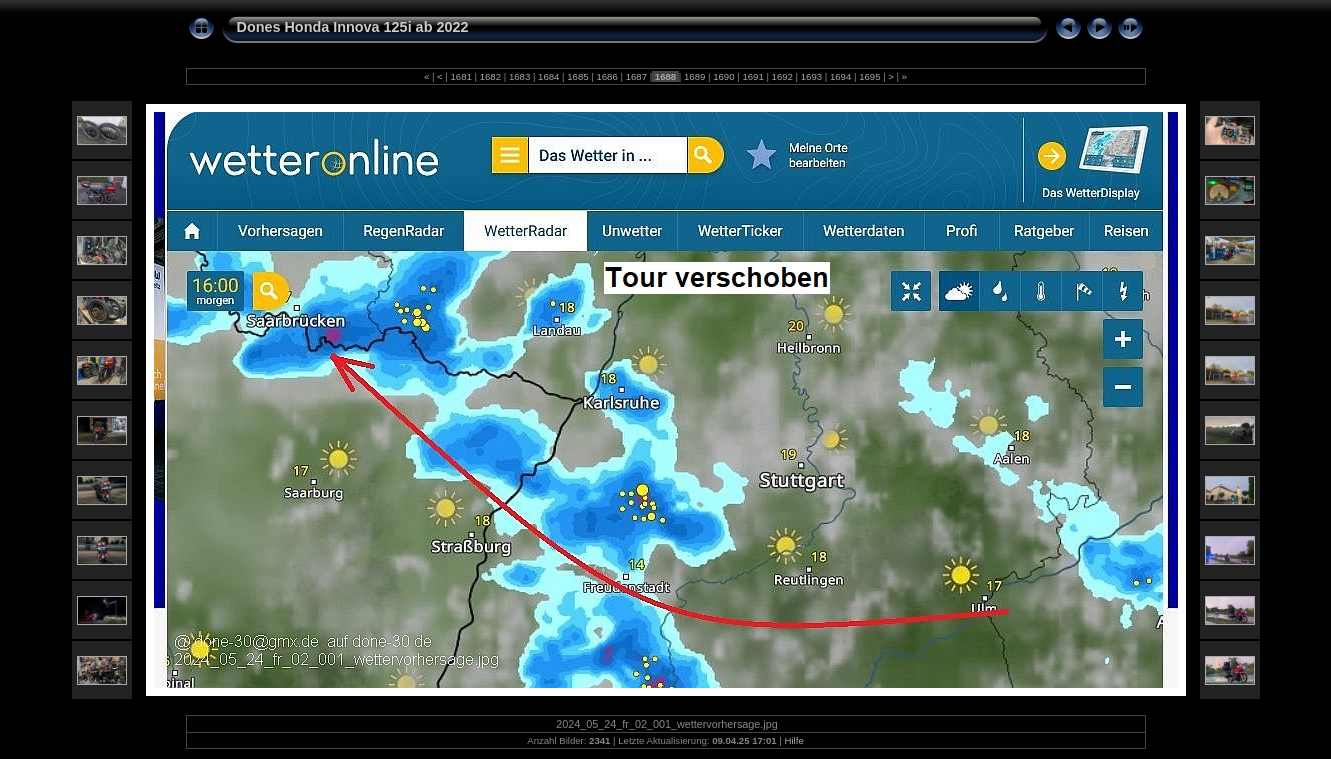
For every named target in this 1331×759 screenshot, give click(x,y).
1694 (840, 76)
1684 (548, 76)
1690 (724, 76)
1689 (694, 76)
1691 (753, 76)
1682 (490, 76)
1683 (519, 76)
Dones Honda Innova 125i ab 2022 (353, 27)
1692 (782, 76)
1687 (636, 76)
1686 (607, 76)
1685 (578, 76)
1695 (869, 76)
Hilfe (794, 740)
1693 (811, 76)
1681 (461, 76)
